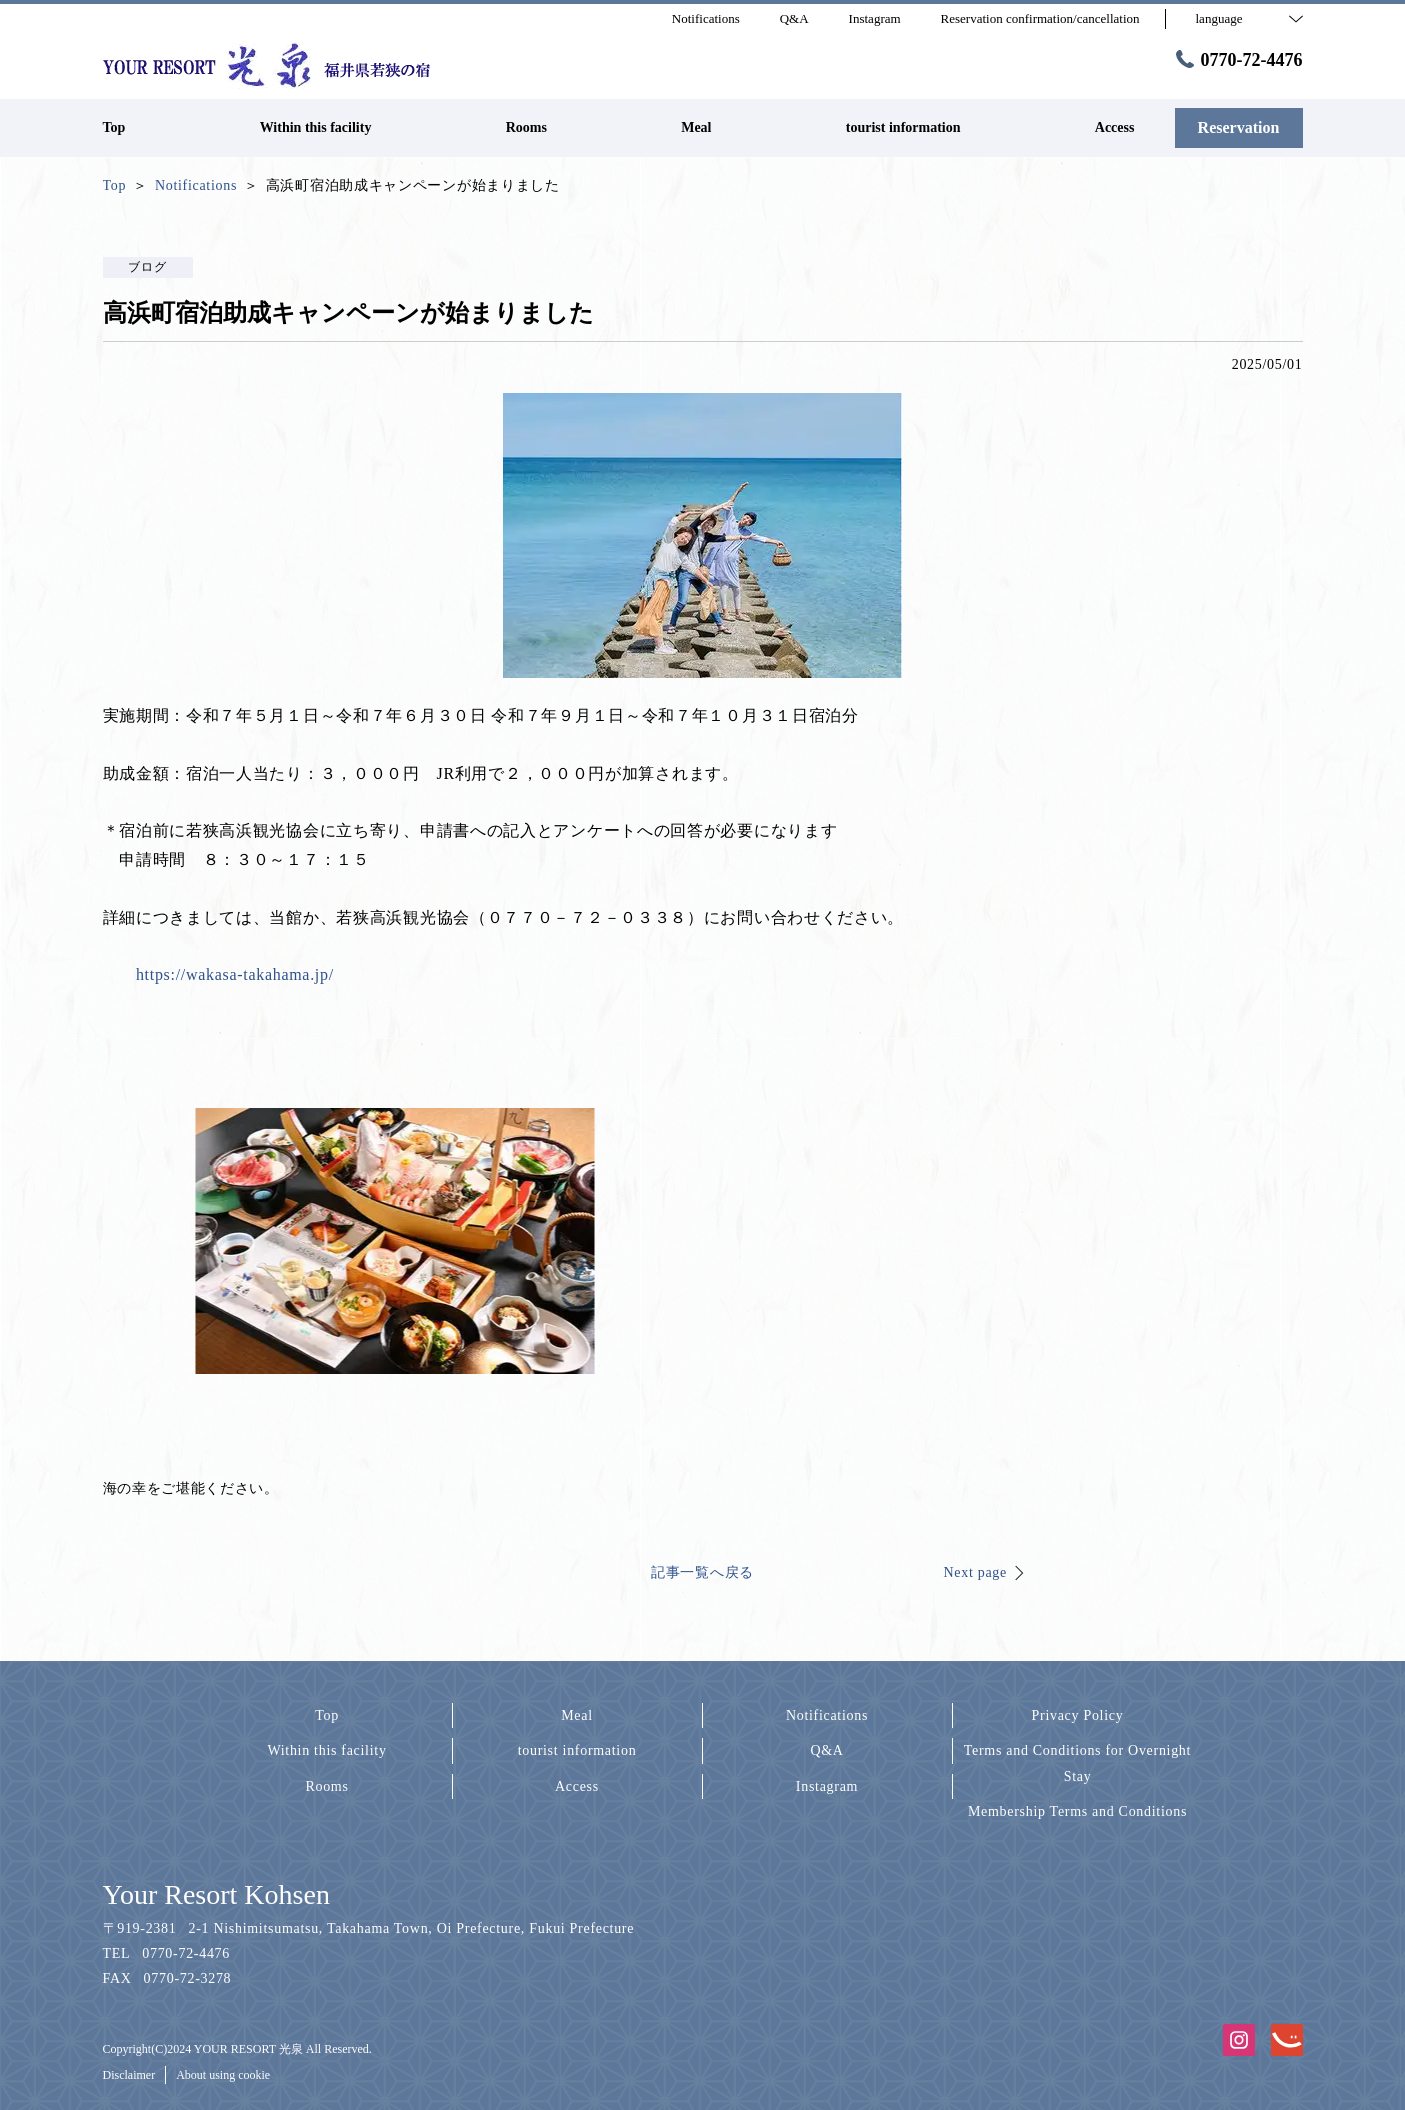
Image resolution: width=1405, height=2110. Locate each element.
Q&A (826, 1750)
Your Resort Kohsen (216, 1894)
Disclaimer (129, 2075)
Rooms (326, 1786)
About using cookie (223, 2075)
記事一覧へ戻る (702, 1572)
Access (577, 1786)
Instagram (827, 1786)
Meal (577, 1715)
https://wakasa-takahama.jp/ (235, 974)
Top (327, 1715)
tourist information (577, 1750)
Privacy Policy (1078, 1715)
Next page (975, 1572)
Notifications (827, 1715)
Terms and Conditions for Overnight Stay (1077, 1763)
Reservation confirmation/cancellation (1040, 18)
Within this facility (326, 1750)
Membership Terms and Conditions (1077, 1811)
